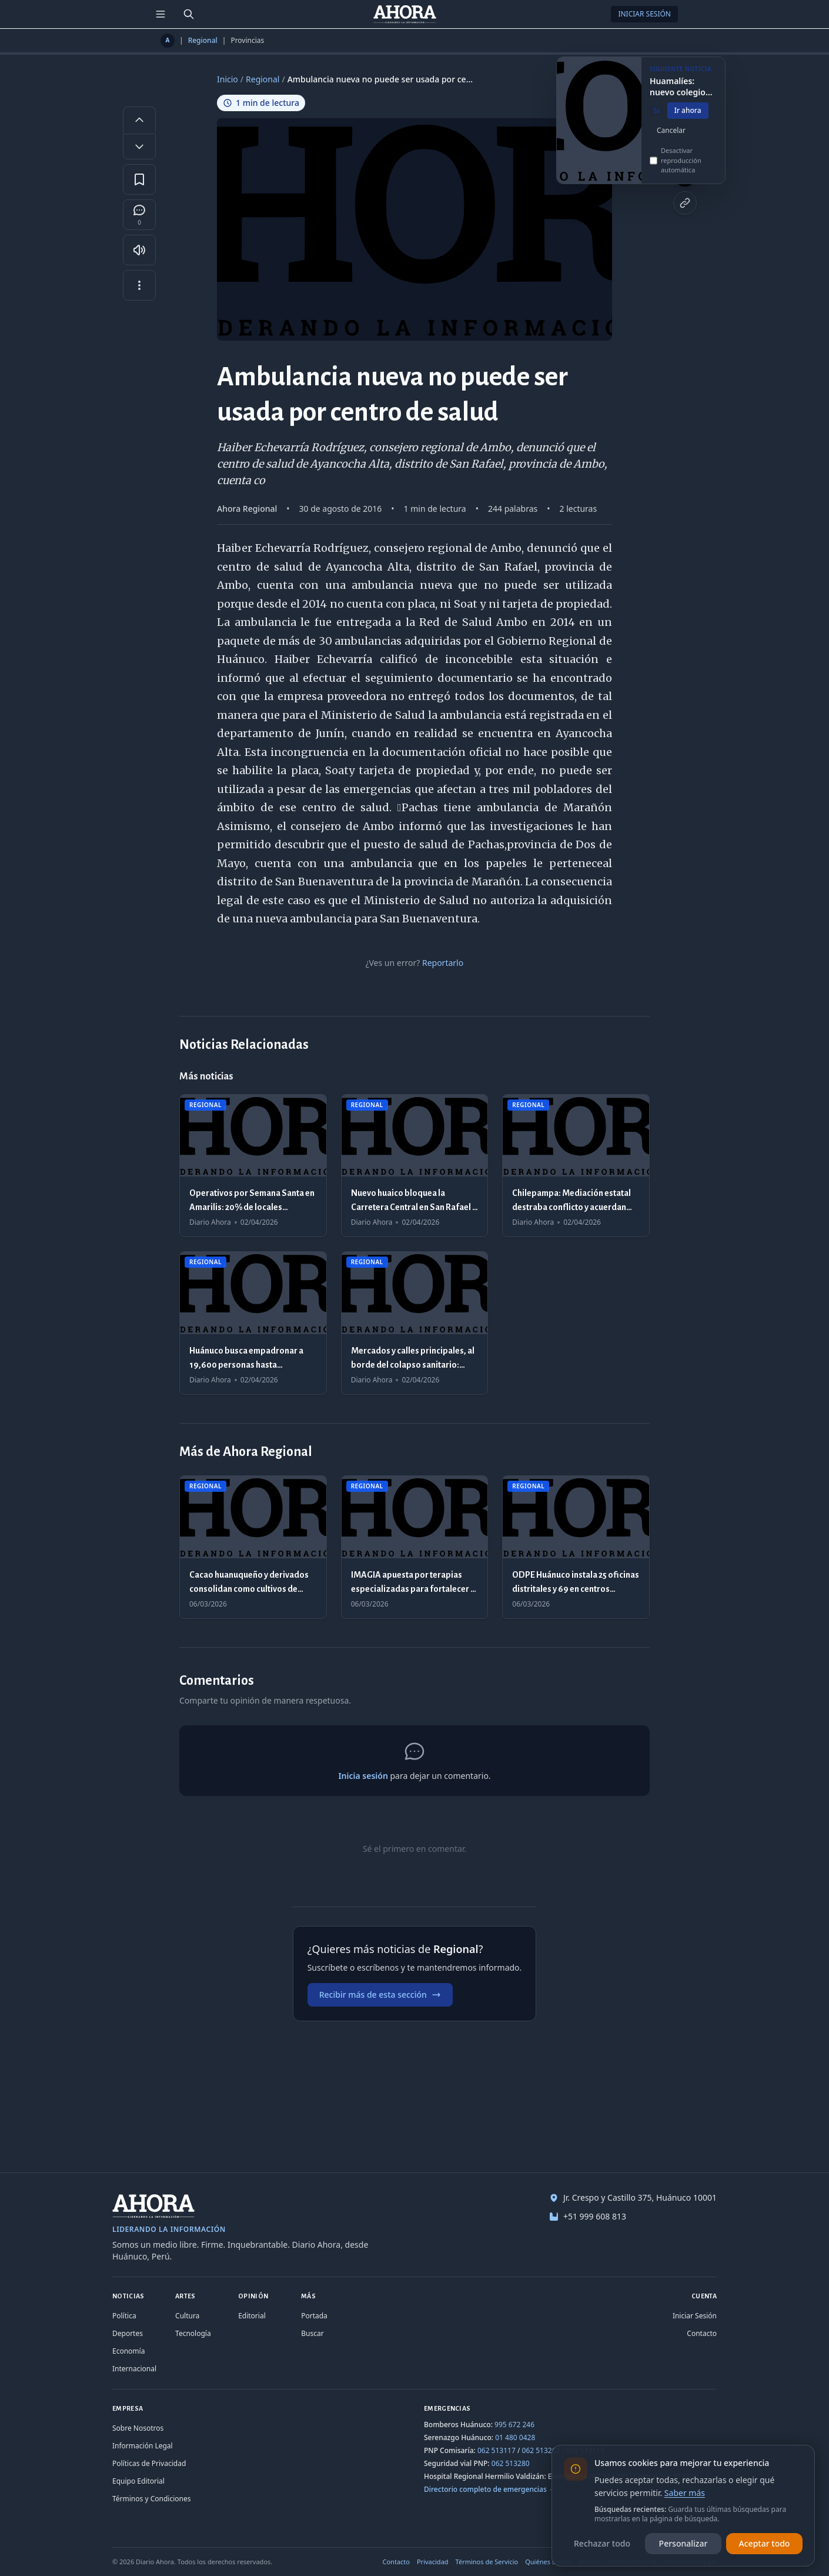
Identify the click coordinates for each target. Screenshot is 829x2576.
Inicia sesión (362, 1775)
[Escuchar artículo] (139, 250)
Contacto (702, 2333)
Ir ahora (687, 115)
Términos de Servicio (487, 2561)
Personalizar (683, 2543)
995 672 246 (514, 2425)
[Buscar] (188, 14)
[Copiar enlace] (685, 203)
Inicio (227, 79)
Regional (203, 40)
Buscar (312, 2333)
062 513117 (496, 2450)
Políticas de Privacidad (149, 2463)
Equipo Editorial (138, 2481)
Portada (314, 2316)
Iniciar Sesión (644, 14)
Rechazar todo (602, 2543)
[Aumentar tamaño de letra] (139, 119)
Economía (128, 2351)
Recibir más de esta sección (380, 1994)
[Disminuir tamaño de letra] (139, 146)
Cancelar (671, 135)
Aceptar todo (764, 2543)
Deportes (127, 2333)
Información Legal (142, 2446)
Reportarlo (442, 962)
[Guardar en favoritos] (139, 179)
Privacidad (433, 2561)
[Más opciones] (139, 285)
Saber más (684, 2492)
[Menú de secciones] (160, 14)
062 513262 (541, 2450)
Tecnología (193, 2333)
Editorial (252, 2316)
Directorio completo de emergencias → (490, 2489)
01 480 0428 (515, 2437)
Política (124, 2316)
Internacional (134, 2369)
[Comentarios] (139, 214)
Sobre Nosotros (137, 2428)
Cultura (187, 2316)
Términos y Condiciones (151, 2499)
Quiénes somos (548, 2561)
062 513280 (511, 2463)
